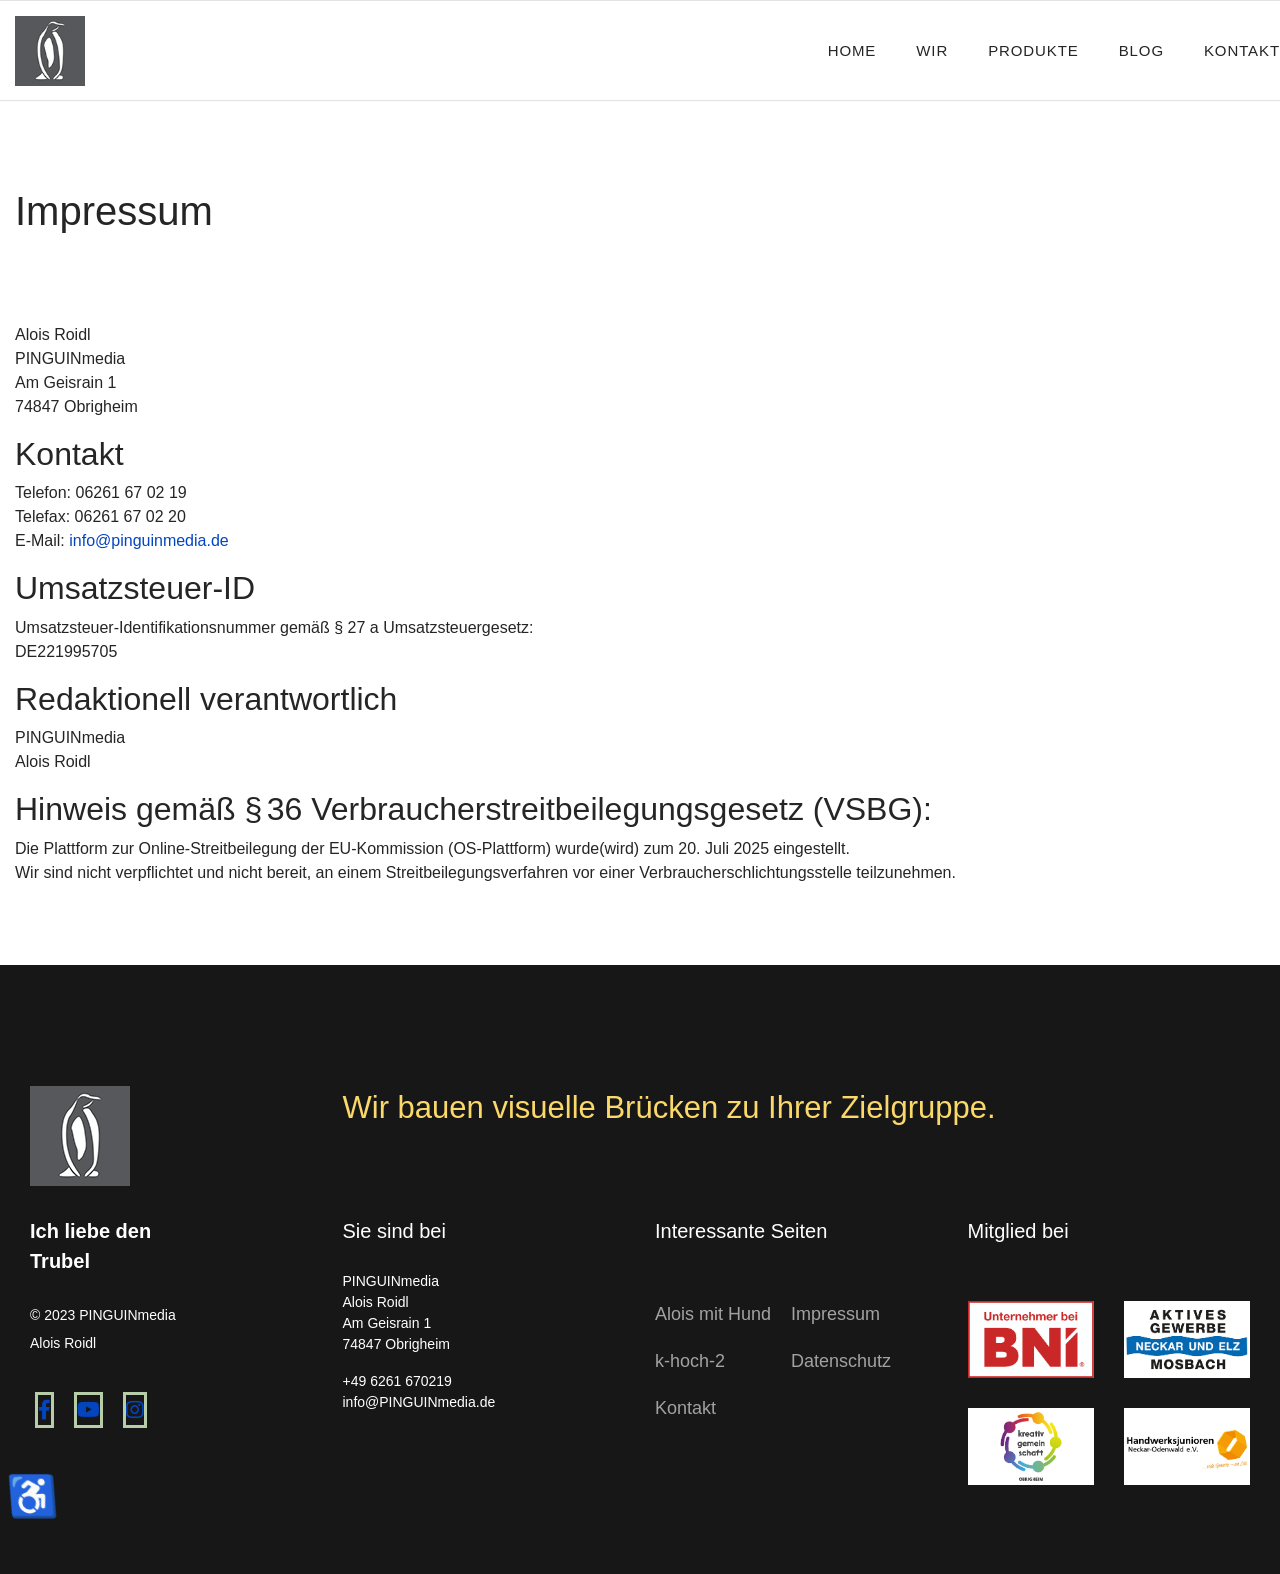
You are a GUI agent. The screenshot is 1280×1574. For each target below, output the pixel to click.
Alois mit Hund (713, 1314)
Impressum (835, 1314)
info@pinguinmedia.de (148, 540)
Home (852, 50)
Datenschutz (841, 1361)
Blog (1141, 50)
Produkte (1033, 50)
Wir (932, 50)
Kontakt (1242, 50)
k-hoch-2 (690, 1361)
